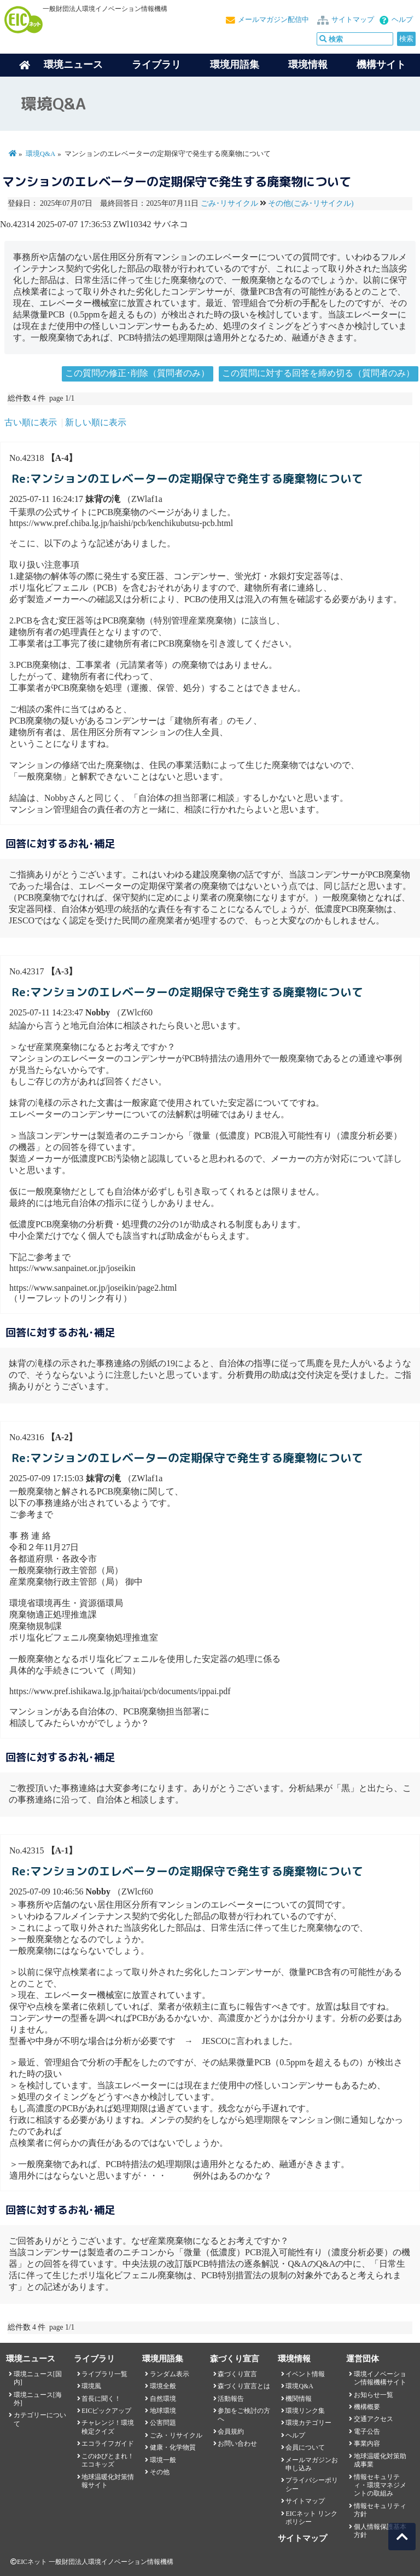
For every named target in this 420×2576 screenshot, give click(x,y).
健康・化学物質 (173, 2447)
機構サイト (381, 64)
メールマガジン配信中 (273, 20)
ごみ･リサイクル (229, 203)
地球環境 (163, 2411)
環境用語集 (234, 64)
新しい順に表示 (95, 422)
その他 (160, 2472)
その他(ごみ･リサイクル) (310, 203)
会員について (305, 2447)
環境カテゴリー (308, 2423)
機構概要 (367, 2407)
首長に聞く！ (101, 2398)
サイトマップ (352, 20)
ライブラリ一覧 (104, 2374)
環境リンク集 (305, 2411)
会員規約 (231, 2431)
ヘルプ (402, 20)
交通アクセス (373, 2419)
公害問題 (163, 2423)
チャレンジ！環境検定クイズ (107, 2427)
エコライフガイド (107, 2443)
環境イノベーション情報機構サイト (380, 2378)
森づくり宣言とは (244, 2386)
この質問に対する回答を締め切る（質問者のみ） (318, 373)
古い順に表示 (30, 422)
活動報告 (231, 2398)
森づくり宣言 (237, 2374)
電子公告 (367, 2431)
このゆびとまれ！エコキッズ (107, 2460)
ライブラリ (156, 64)
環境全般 (163, 2386)
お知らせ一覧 (373, 2395)
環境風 (91, 2386)
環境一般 (163, 2460)
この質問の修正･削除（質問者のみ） (137, 373)
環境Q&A (40, 154)
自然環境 (163, 2398)
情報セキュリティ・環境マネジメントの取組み (380, 2485)
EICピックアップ (106, 2411)
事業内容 (367, 2443)
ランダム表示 (169, 2374)
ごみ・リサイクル (176, 2435)
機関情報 (298, 2398)
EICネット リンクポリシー (311, 2518)
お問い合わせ (237, 2443)
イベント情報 (305, 2374)
